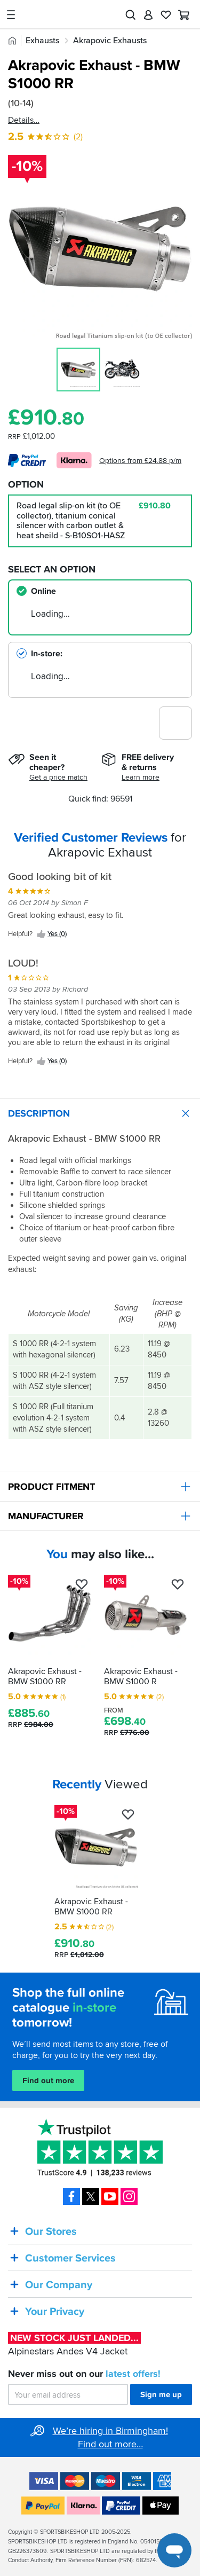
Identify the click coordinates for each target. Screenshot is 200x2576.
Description (104, 1113)
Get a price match (58, 777)
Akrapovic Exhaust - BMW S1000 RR (45, 1676)
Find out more (48, 2080)
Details (21, 120)
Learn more (140, 777)
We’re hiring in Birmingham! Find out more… (110, 2437)
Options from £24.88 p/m (140, 460)
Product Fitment (104, 1486)
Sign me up (161, 2394)
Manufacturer (104, 1516)
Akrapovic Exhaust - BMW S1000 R (141, 1676)
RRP (30, 1724)
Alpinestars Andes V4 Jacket (74, 2344)
